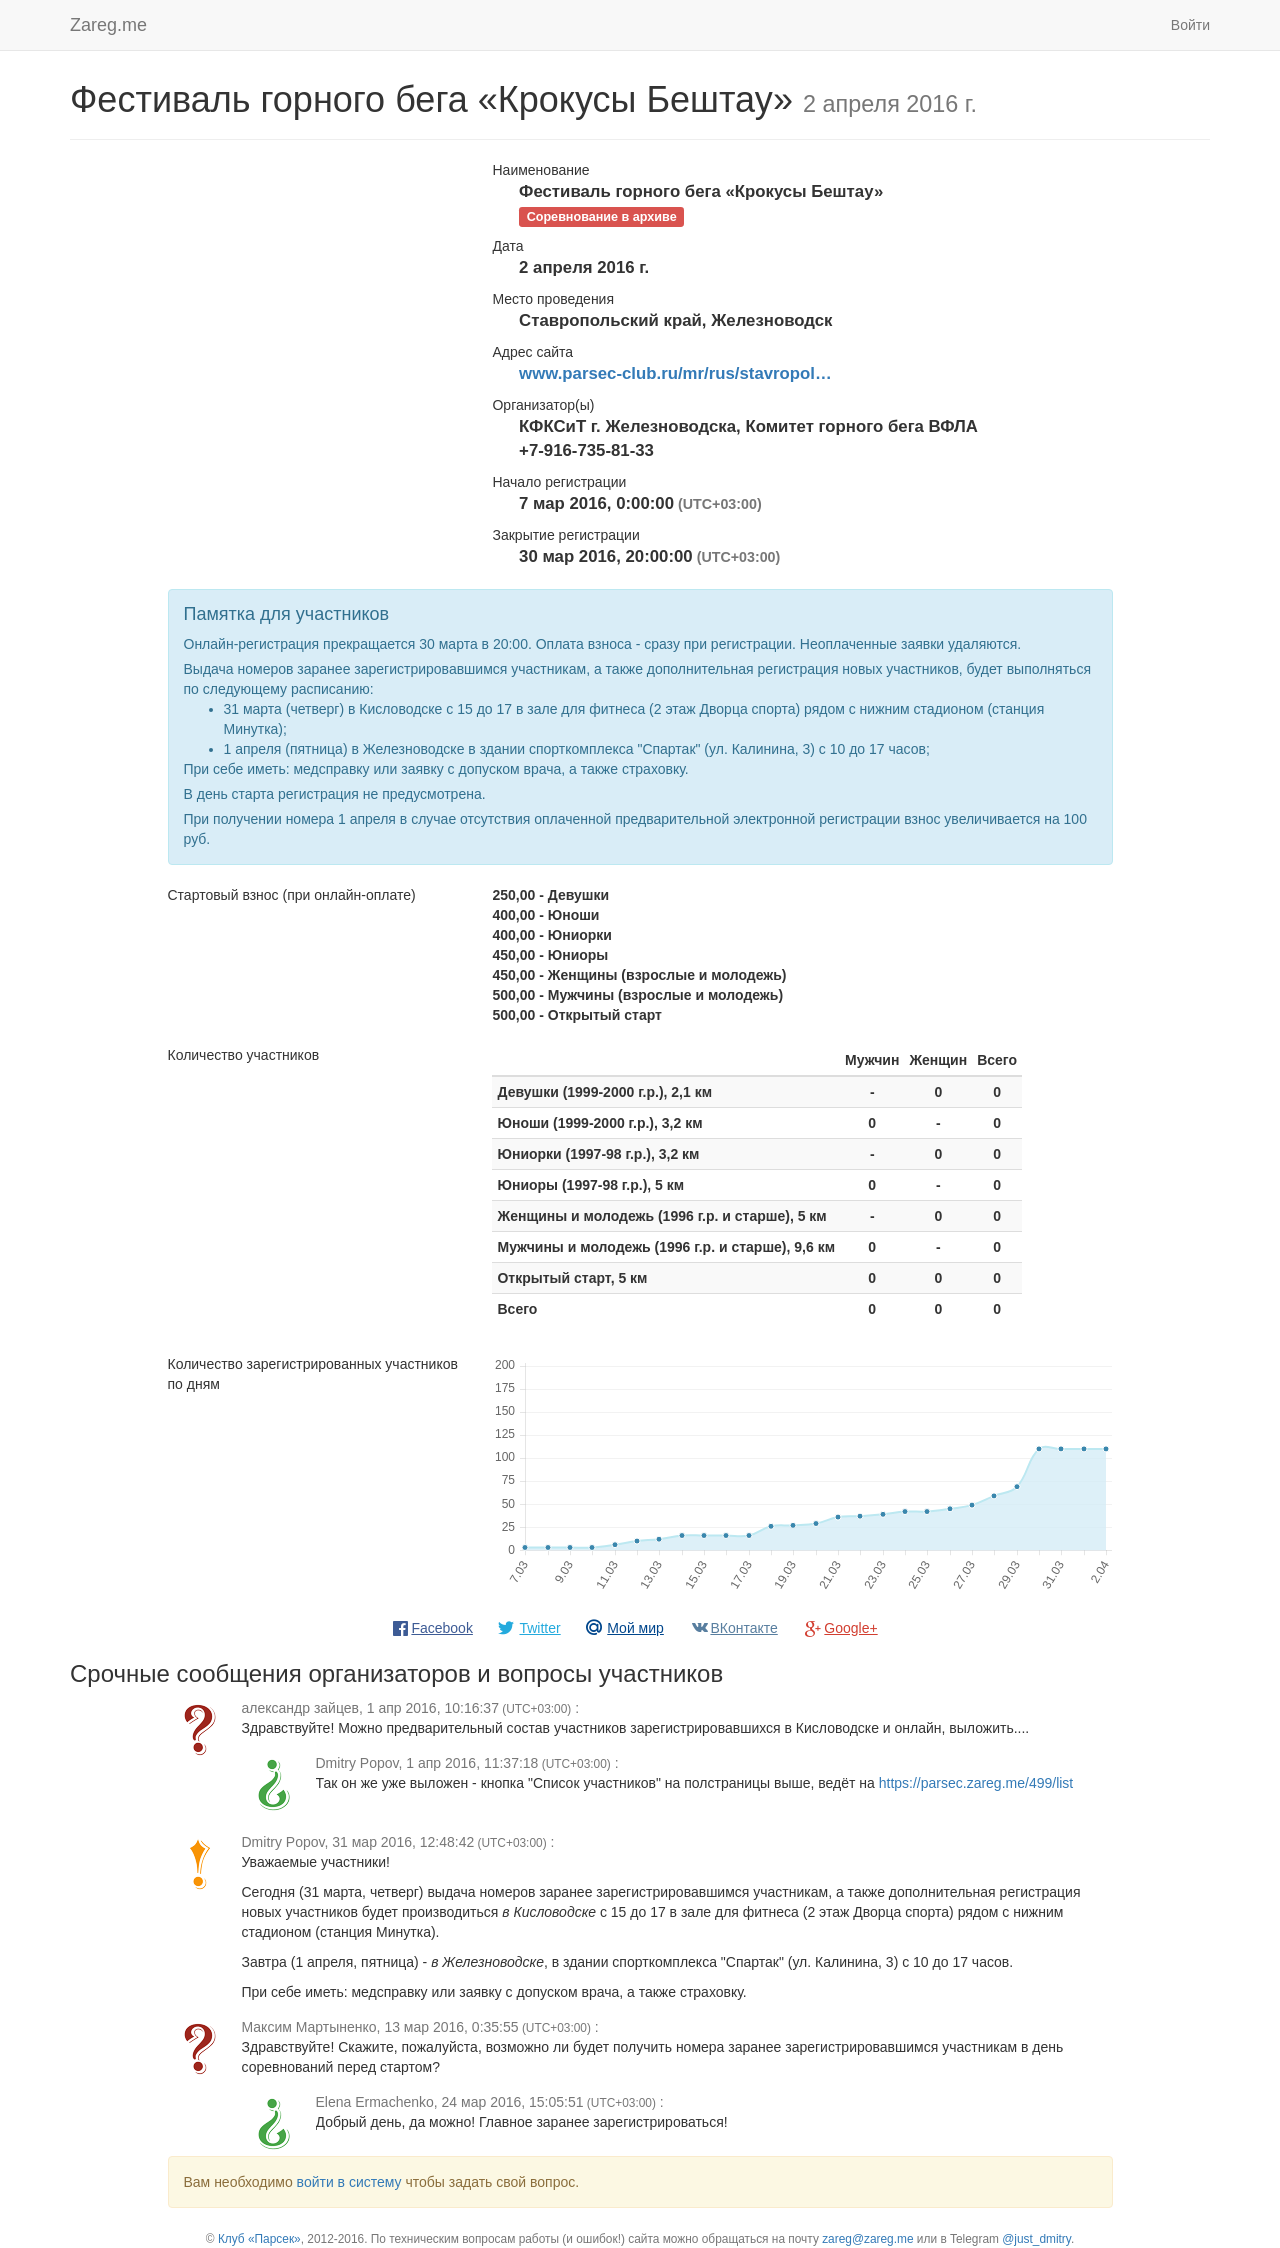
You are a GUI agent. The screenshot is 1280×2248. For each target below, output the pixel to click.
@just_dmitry (1036, 2239)
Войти (1190, 25)
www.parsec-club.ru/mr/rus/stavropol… (675, 373)
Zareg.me (108, 25)
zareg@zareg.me (867, 2239)
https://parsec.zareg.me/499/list (976, 1783)
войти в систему (349, 2182)
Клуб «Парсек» (259, 2239)
